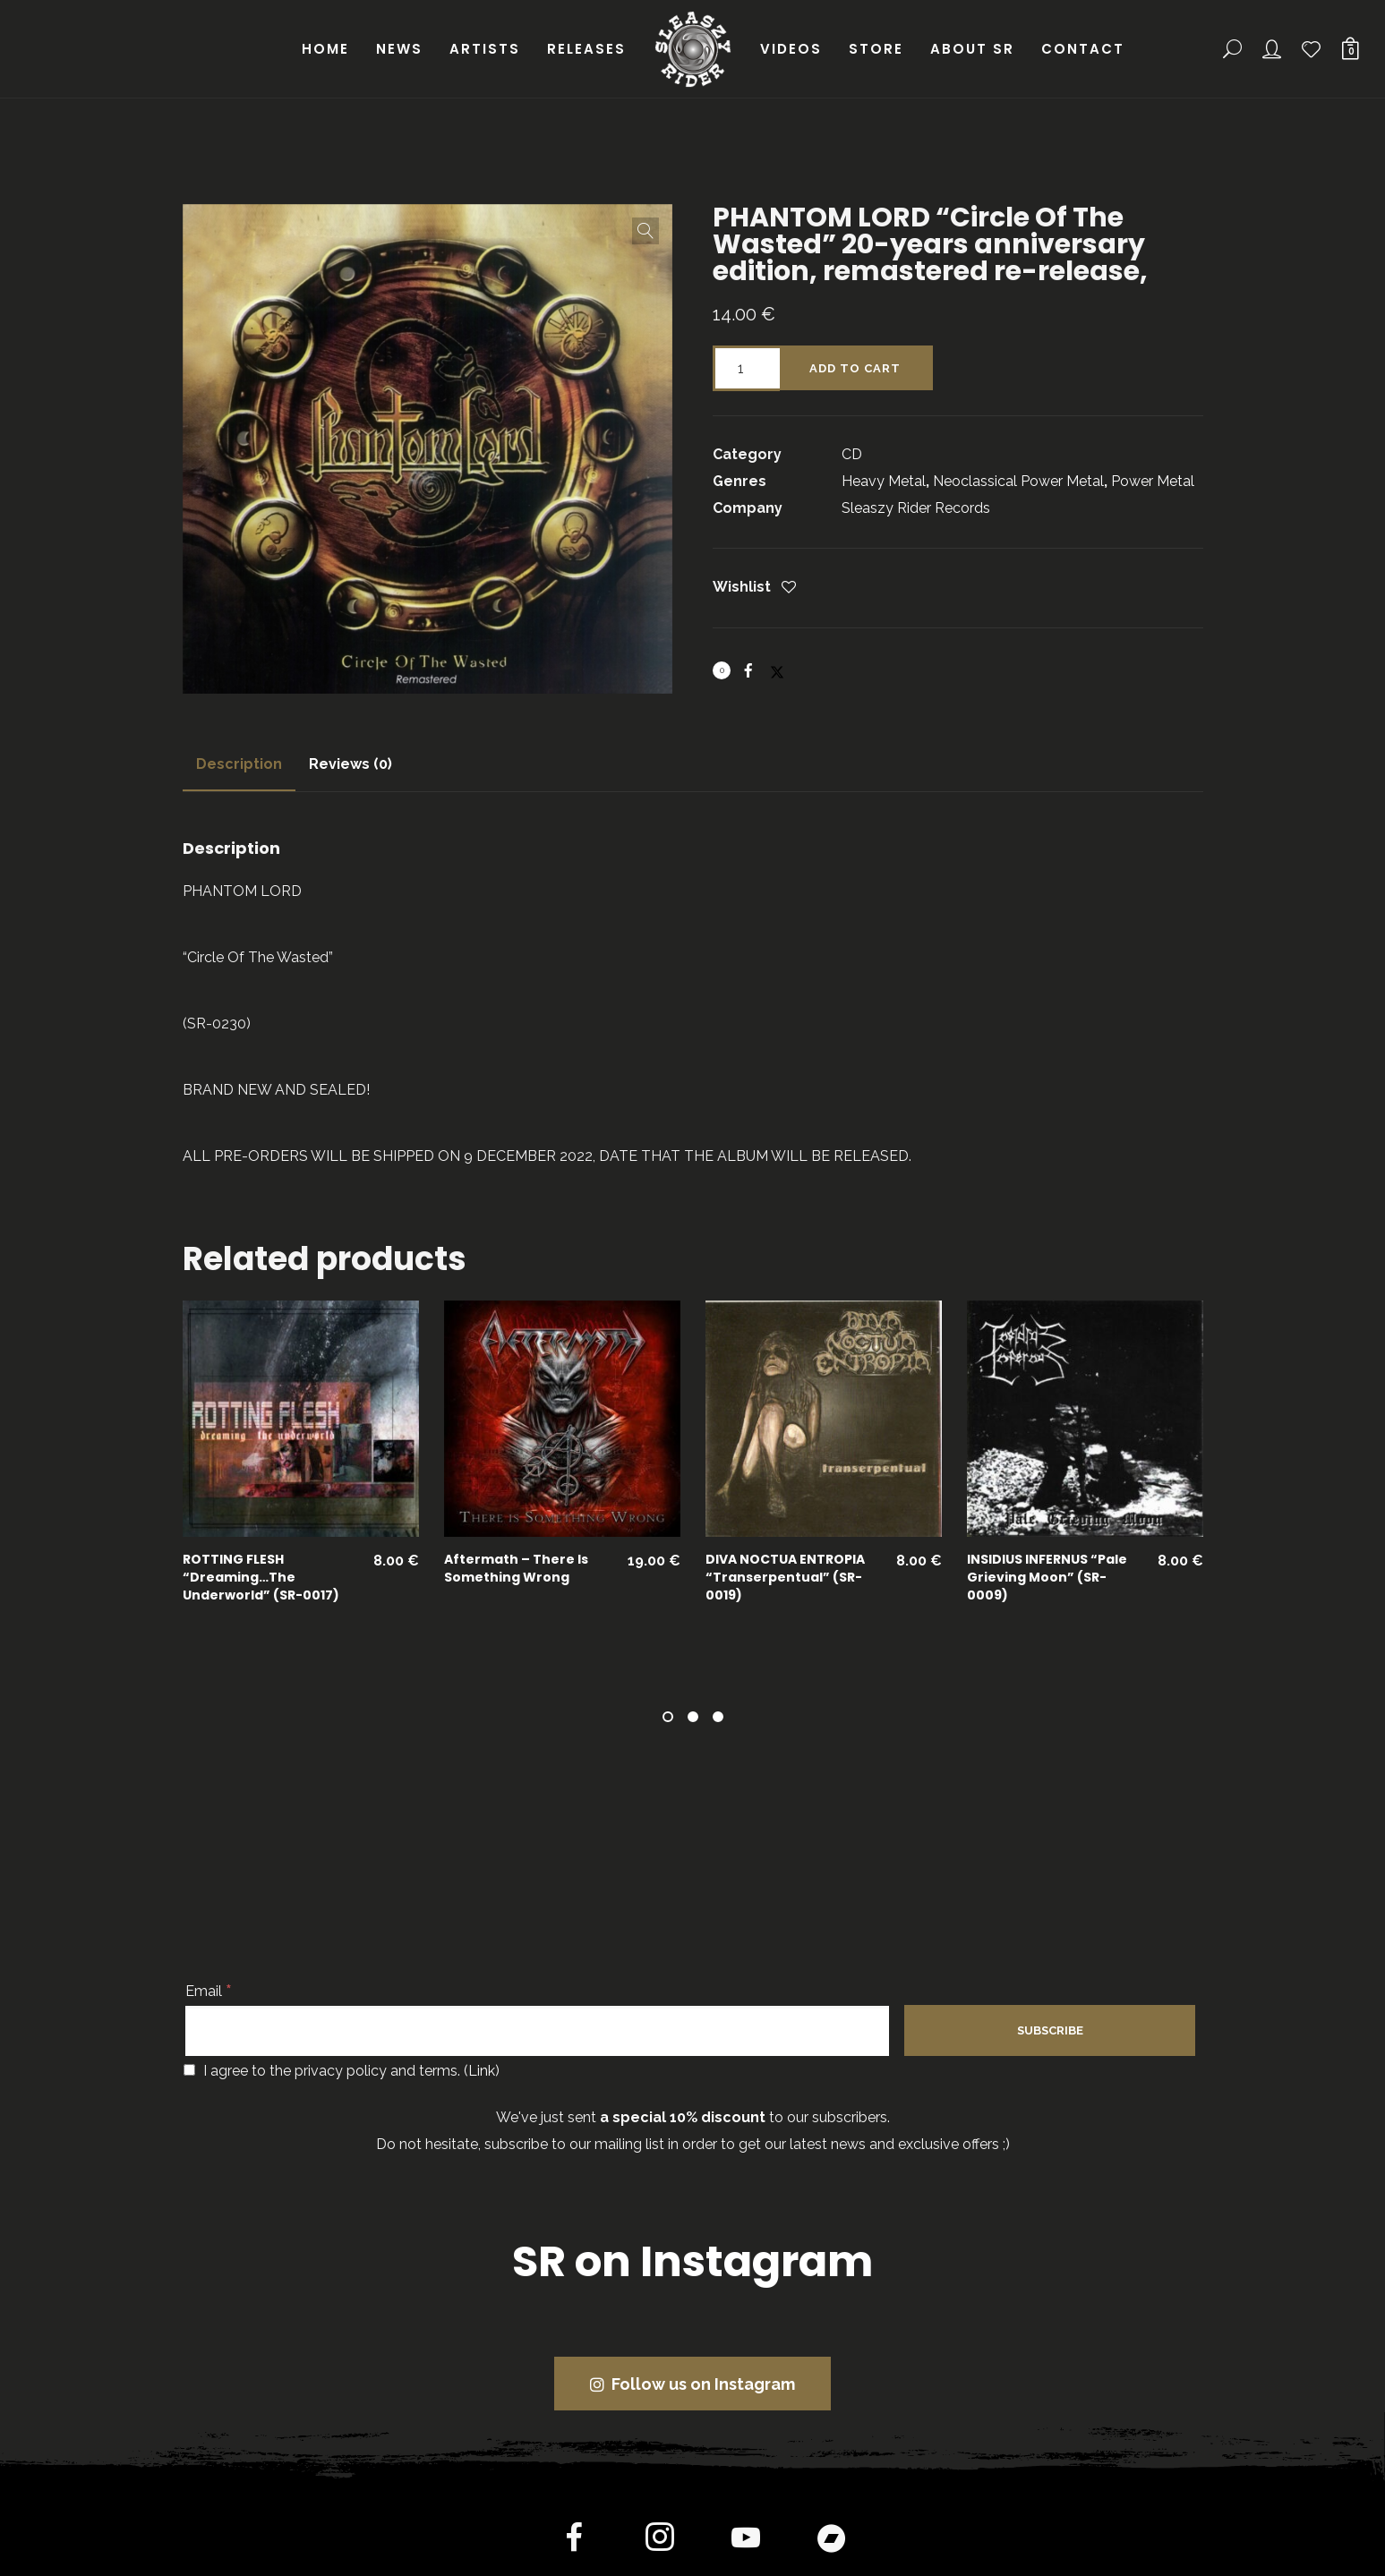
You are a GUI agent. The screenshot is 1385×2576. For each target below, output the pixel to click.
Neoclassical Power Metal (1018, 481)
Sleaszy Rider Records (916, 507)
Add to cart (855, 368)
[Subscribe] (1049, 2030)
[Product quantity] (746, 368)
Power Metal (1152, 481)
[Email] (537, 2031)
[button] (645, 231)
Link (481, 2070)
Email (208, 1991)
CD (852, 454)
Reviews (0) (350, 763)
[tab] (239, 764)
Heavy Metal (884, 481)
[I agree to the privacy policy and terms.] (189, 2070)
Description (239, 763)
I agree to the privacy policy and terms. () (342, 2070)
